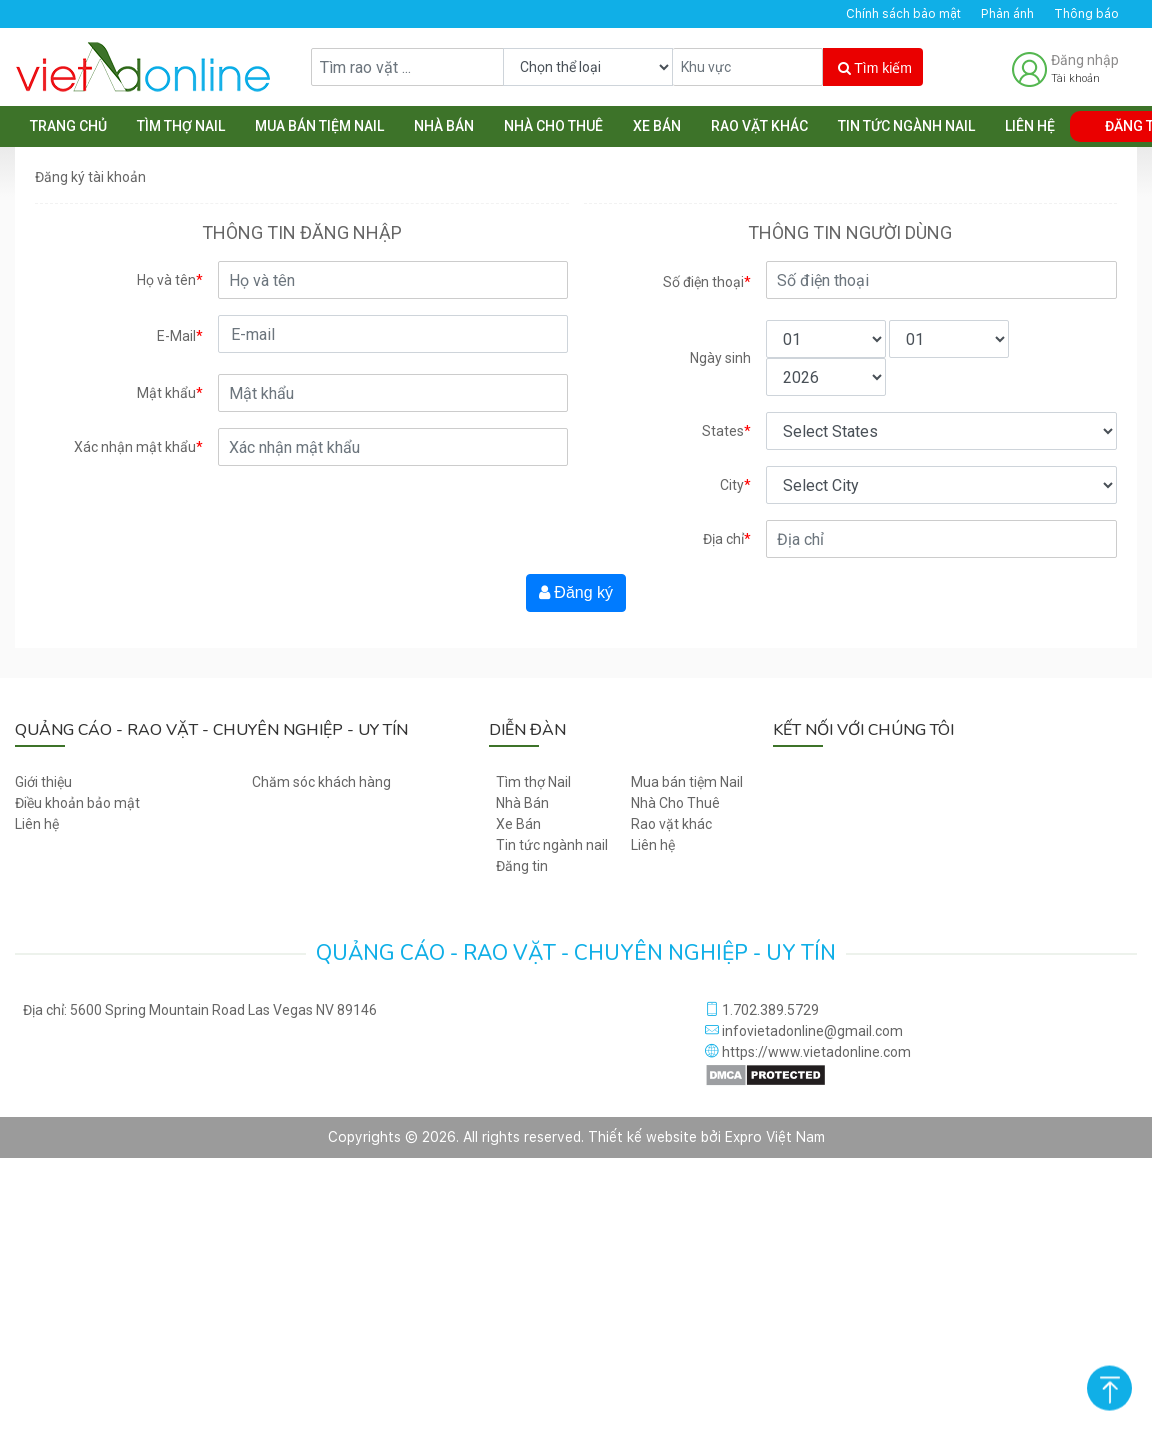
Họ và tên (170, 280)
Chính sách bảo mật (903, 14)
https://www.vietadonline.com (808, 1052)
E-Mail (180, 336)
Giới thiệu (43, 782)
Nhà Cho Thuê (553, 126)
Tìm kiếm (875, 68)
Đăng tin (522, 866)
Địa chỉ (727, 539)
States (726, 431)
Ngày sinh (720, 358)
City (735, 485)
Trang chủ (68, 126)
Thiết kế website (642, 1137)
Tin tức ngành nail (906, 126)
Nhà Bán (444, 126)
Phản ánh (1007, 14)
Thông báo (1086, 14)
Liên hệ (1030, 126)
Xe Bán (657, 126)
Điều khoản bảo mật (77, 803)
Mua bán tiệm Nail (319, 126)
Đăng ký (576, 592)
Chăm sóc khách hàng (321, 782)
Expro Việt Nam (775, 1137)
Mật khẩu (170, 393)
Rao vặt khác (759, 126)
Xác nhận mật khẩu (138, 447)
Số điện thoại (707, 282)
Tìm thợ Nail (181, 126)
